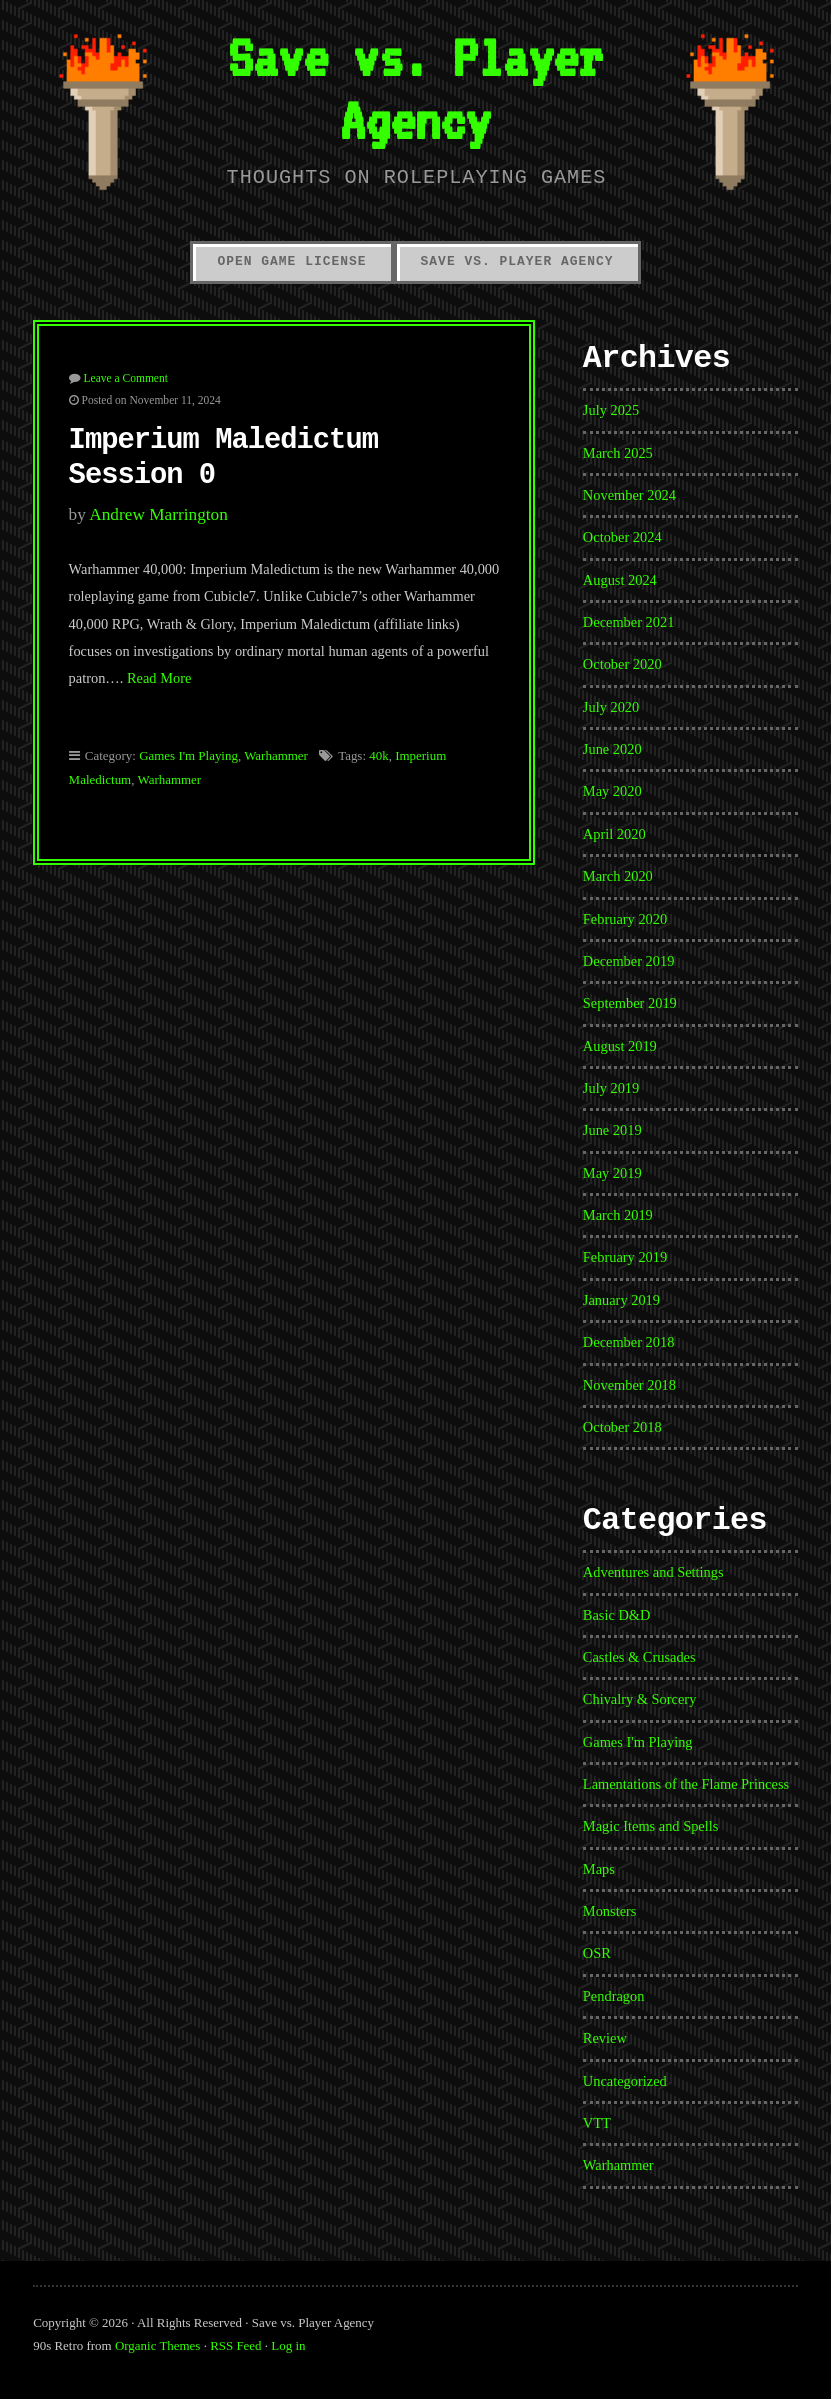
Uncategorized (625, 2081)
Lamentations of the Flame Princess (686, 1784)
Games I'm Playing (188, 755)
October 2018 (622, 1427)
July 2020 (611, 707)
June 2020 (612, 749)
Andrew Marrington (158, 514)
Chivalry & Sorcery (640, 1699)
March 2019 (618, 1215)
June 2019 (612, 1130)
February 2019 (625, 1257)
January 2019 (621, 1300)
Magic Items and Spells (651, 1826)
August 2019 (620, 1046)
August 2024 (620, 580)
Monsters (610, 1911)
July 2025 (611, 410)
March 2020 (618, 876)
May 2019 (612, 1173)
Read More (159, 678)
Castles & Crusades (639, 1657)
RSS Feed (235, 2345)
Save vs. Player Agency (415, 87)
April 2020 (614, 834)
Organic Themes (158, 2345)
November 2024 (629, 495)
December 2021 (629, 622)
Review (605, 2038)
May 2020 (612, 791)
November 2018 (629, 1385)
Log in (288, 2345)
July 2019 (611, 1088)
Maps (599, 1869)
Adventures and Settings (653, 1572)
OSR (597, 1953)
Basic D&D (617, 1615)
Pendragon (614, 1996)
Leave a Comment (126, 378)
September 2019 (630, 1003)
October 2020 (622, 664)
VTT (597, 2123)
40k (378, 755)
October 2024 (622, 537)
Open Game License (291, 261)
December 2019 (629, 961)
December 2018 (629, 1342)
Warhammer (276, 755)
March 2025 (618, 453)
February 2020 (625, 919)
